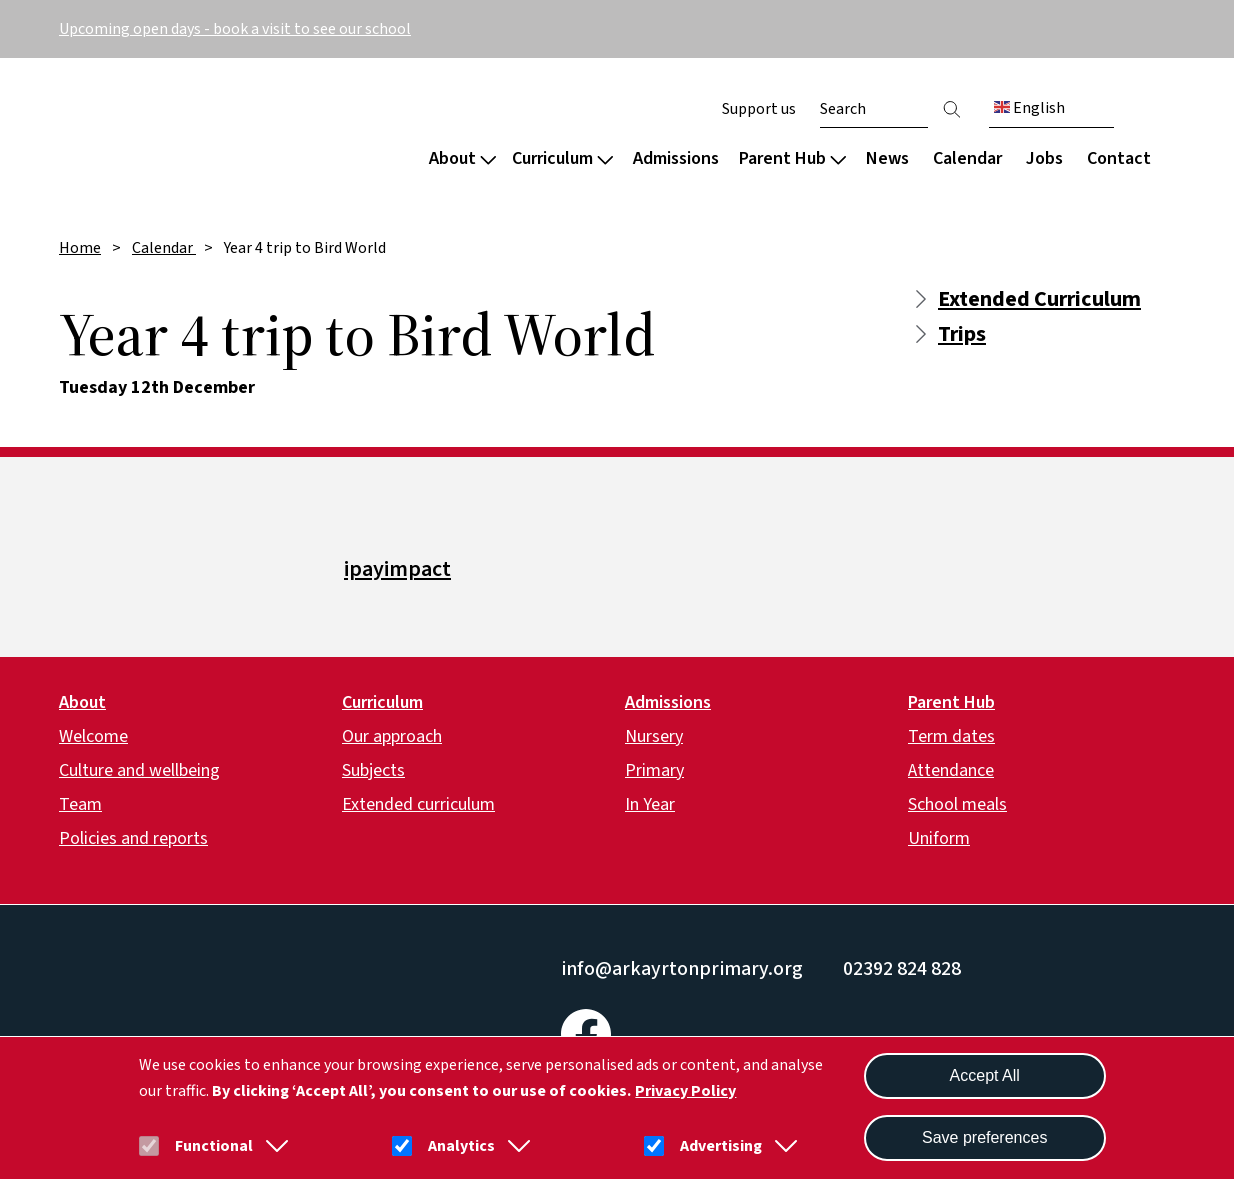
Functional (214, 1146)
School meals (957, 804)
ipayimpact (397, 569)
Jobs (1044, 158)
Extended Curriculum (1039, 299)
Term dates (951, 736)
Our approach (392, 736)
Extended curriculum (418, 804)
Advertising (721, 1146)
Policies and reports (133, 838)
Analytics (461, 1146)
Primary (654, 770)
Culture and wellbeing (139, 770)
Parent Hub (792, 158)
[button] (273, 1146)
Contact (1119, 158)
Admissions (676, 158)
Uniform (939, 838)
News (887, 158)
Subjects (373, 770)
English (1029, 108)
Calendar (967, 158)
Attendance (951, 770)
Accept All (985, 1075)
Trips (962, 334)
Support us (759, 109)
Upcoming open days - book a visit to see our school (235, 29)
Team (80, 804)
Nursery (654, 736)
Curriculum (562, 158)
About (462, 158)
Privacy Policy (685, 1091)
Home (80, 248)
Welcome (93, 736)
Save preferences (984, 1137)
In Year (650, 804)
